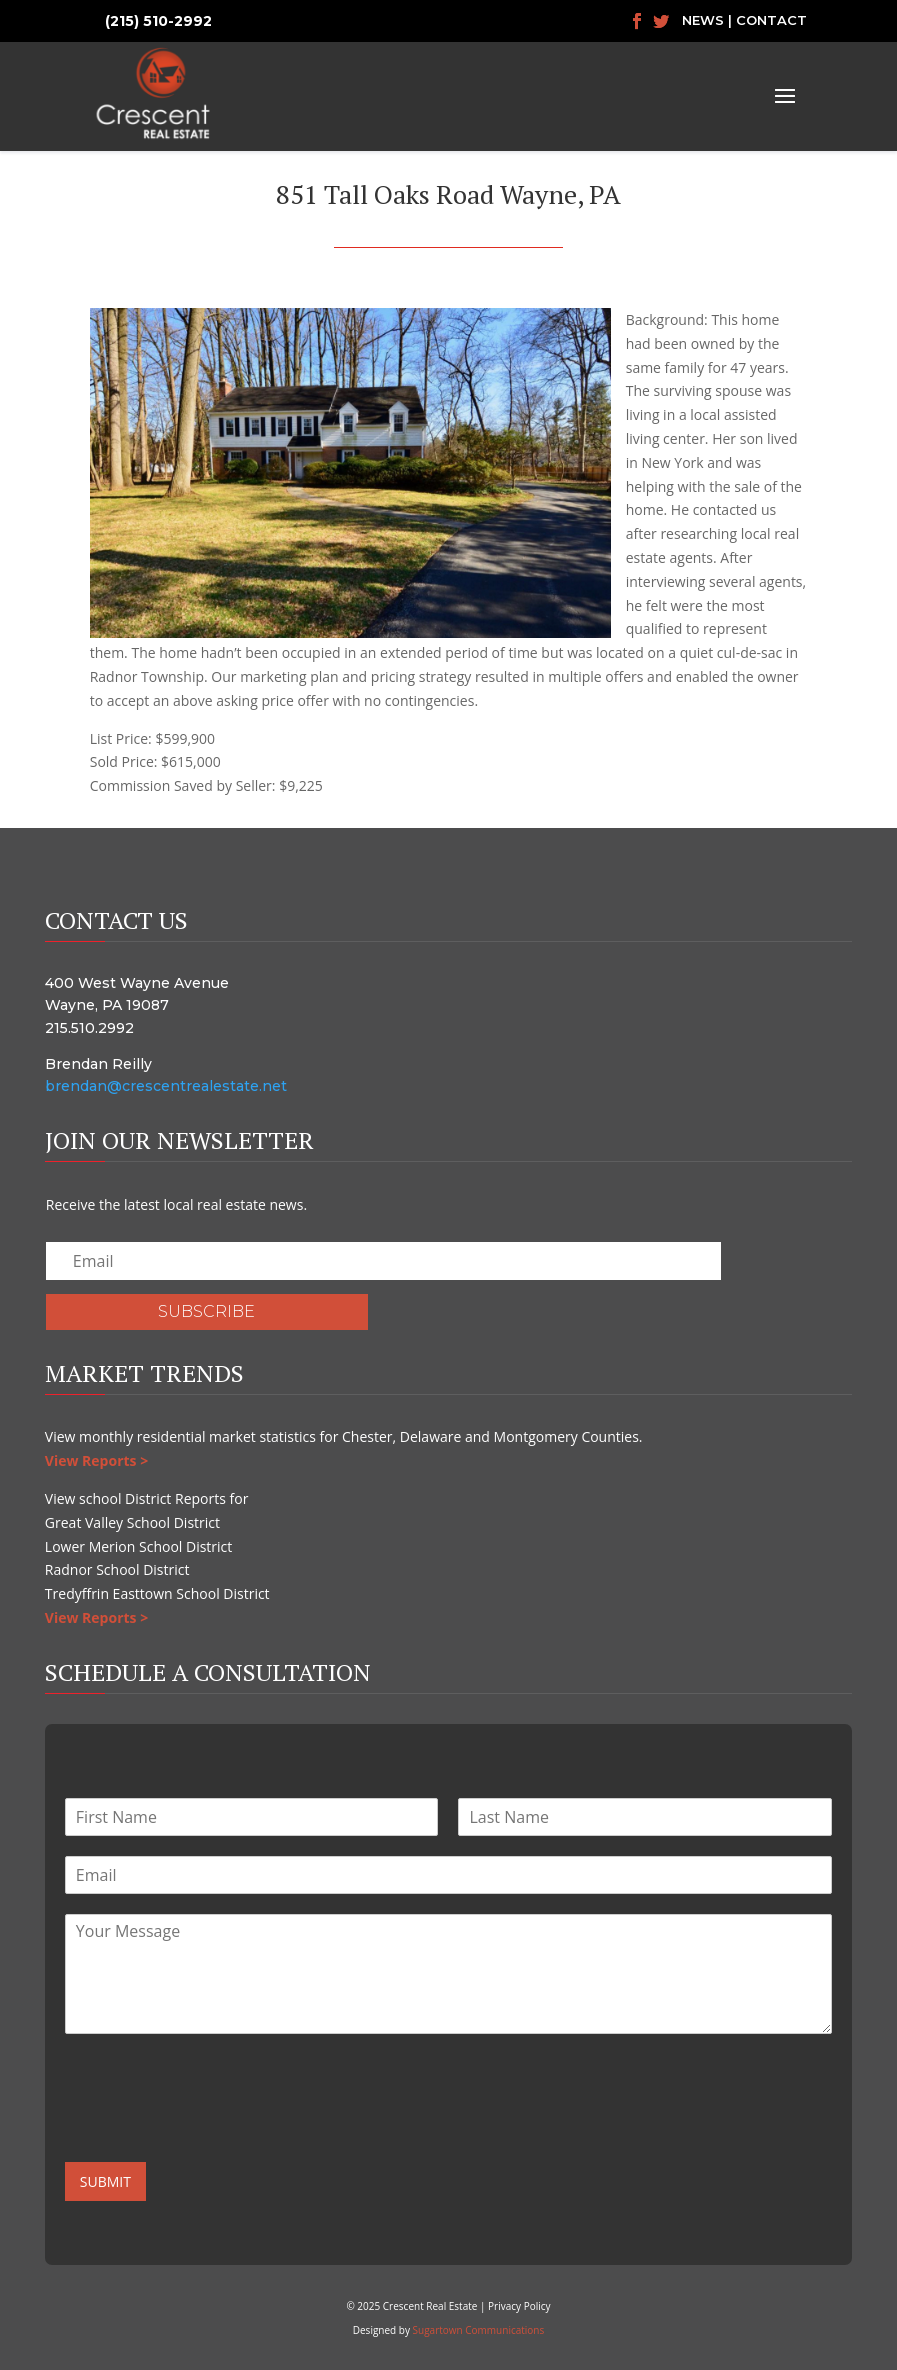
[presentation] (217, 2129)
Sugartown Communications (479, 2330)
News (703, 20)
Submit (105, 2181)
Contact (771, 20)
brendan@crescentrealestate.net (166, 1086)
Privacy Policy (519, 2306)
